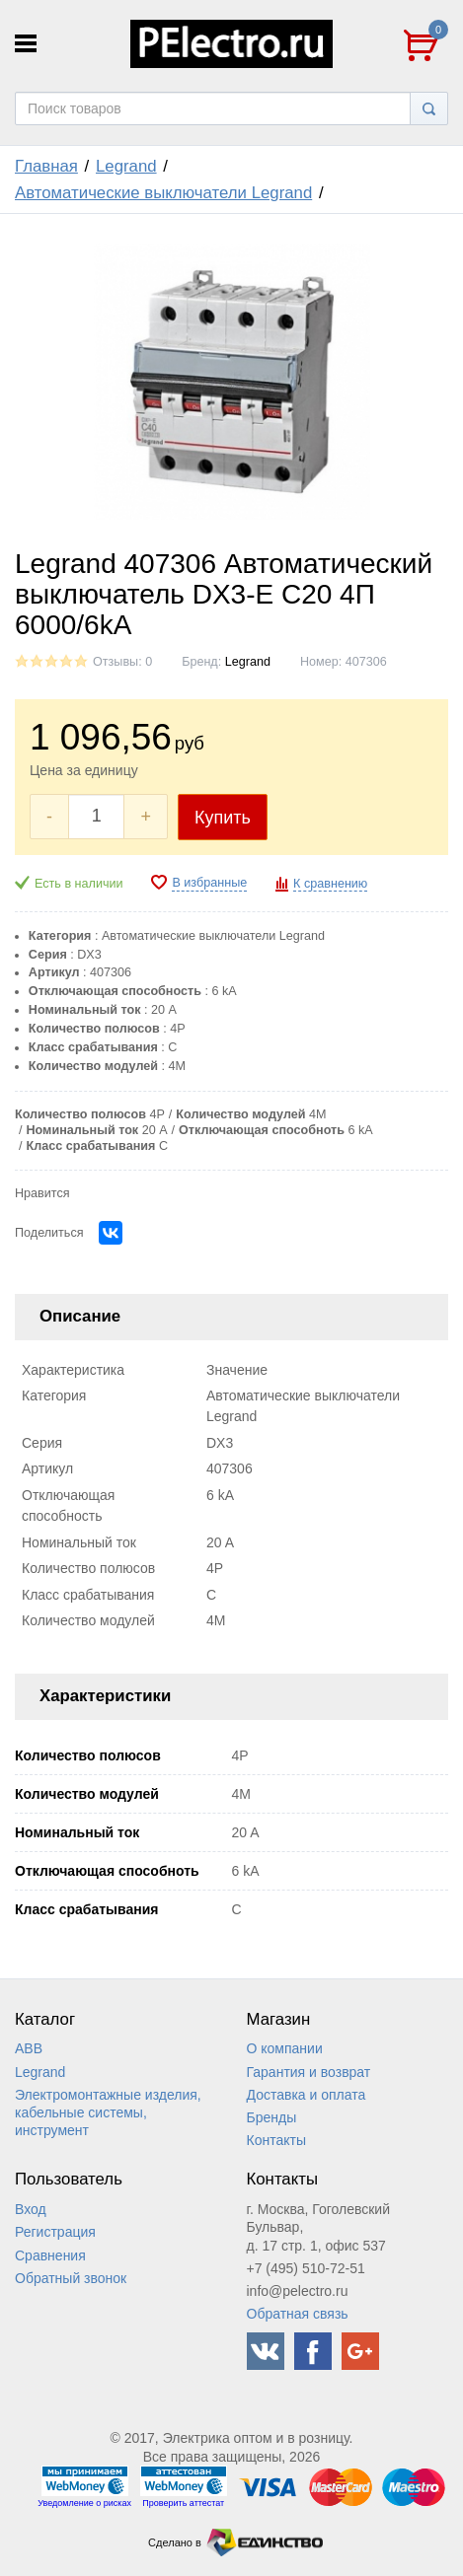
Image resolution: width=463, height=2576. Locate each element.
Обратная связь (297, 2314)
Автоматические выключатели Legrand (163, 192)
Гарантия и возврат (309, 2072)
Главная (46, 166)
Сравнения (50, 2255)
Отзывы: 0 (122, 662)
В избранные (209, 883)
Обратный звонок (70, 2278)
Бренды (272, 2117)
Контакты (276, 2140)
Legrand (126, 166)
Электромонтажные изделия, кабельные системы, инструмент (108, 2112)
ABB (28, 2048)
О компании (285, 2048)
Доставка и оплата (306, 2095)
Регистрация (55, 2232)
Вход (30, 2209)
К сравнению (330, 884)
